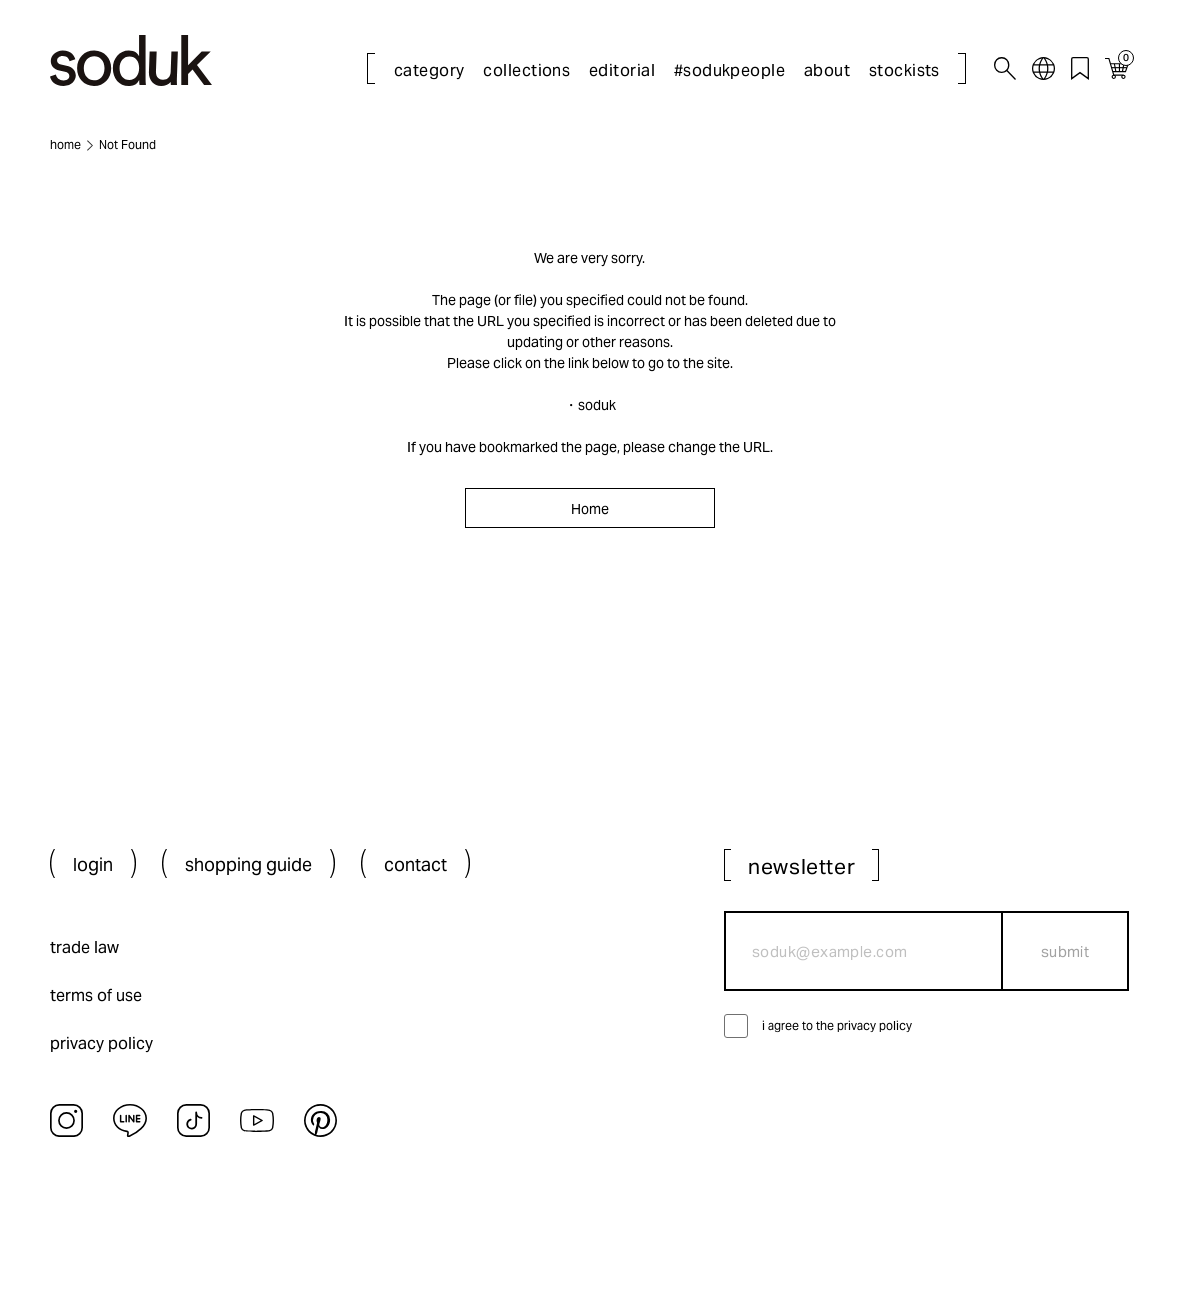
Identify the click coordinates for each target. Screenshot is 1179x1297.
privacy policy (101, 1043)
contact (415, 864)
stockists (904, 70)
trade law (84, 947)
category (429, 70)
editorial (622, 70)
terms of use (96, 995)
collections (526, 70)
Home (590, 509)
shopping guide (248, 864)
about (827, 70)
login (93, 864)
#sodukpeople (730, 70)
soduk (597, 405)
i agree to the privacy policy (837, 1025)
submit (1065, 951)
